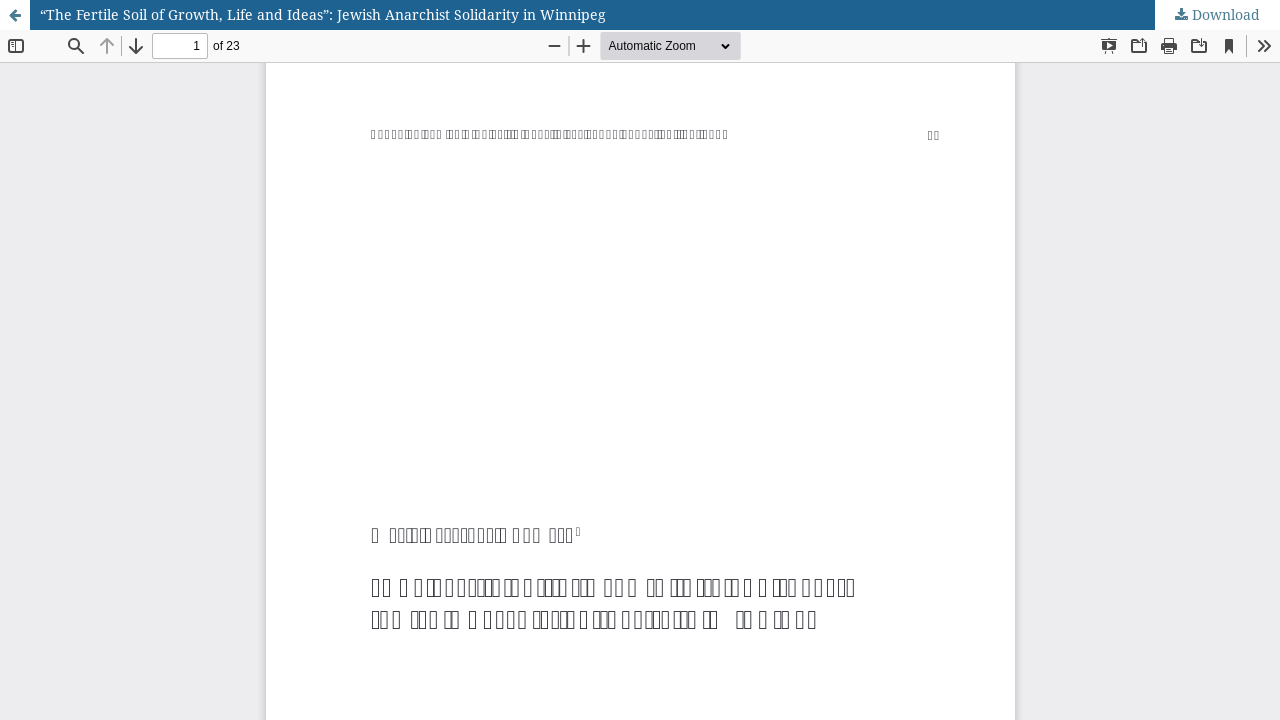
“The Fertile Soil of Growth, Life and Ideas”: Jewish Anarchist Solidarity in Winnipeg (323, 14)
